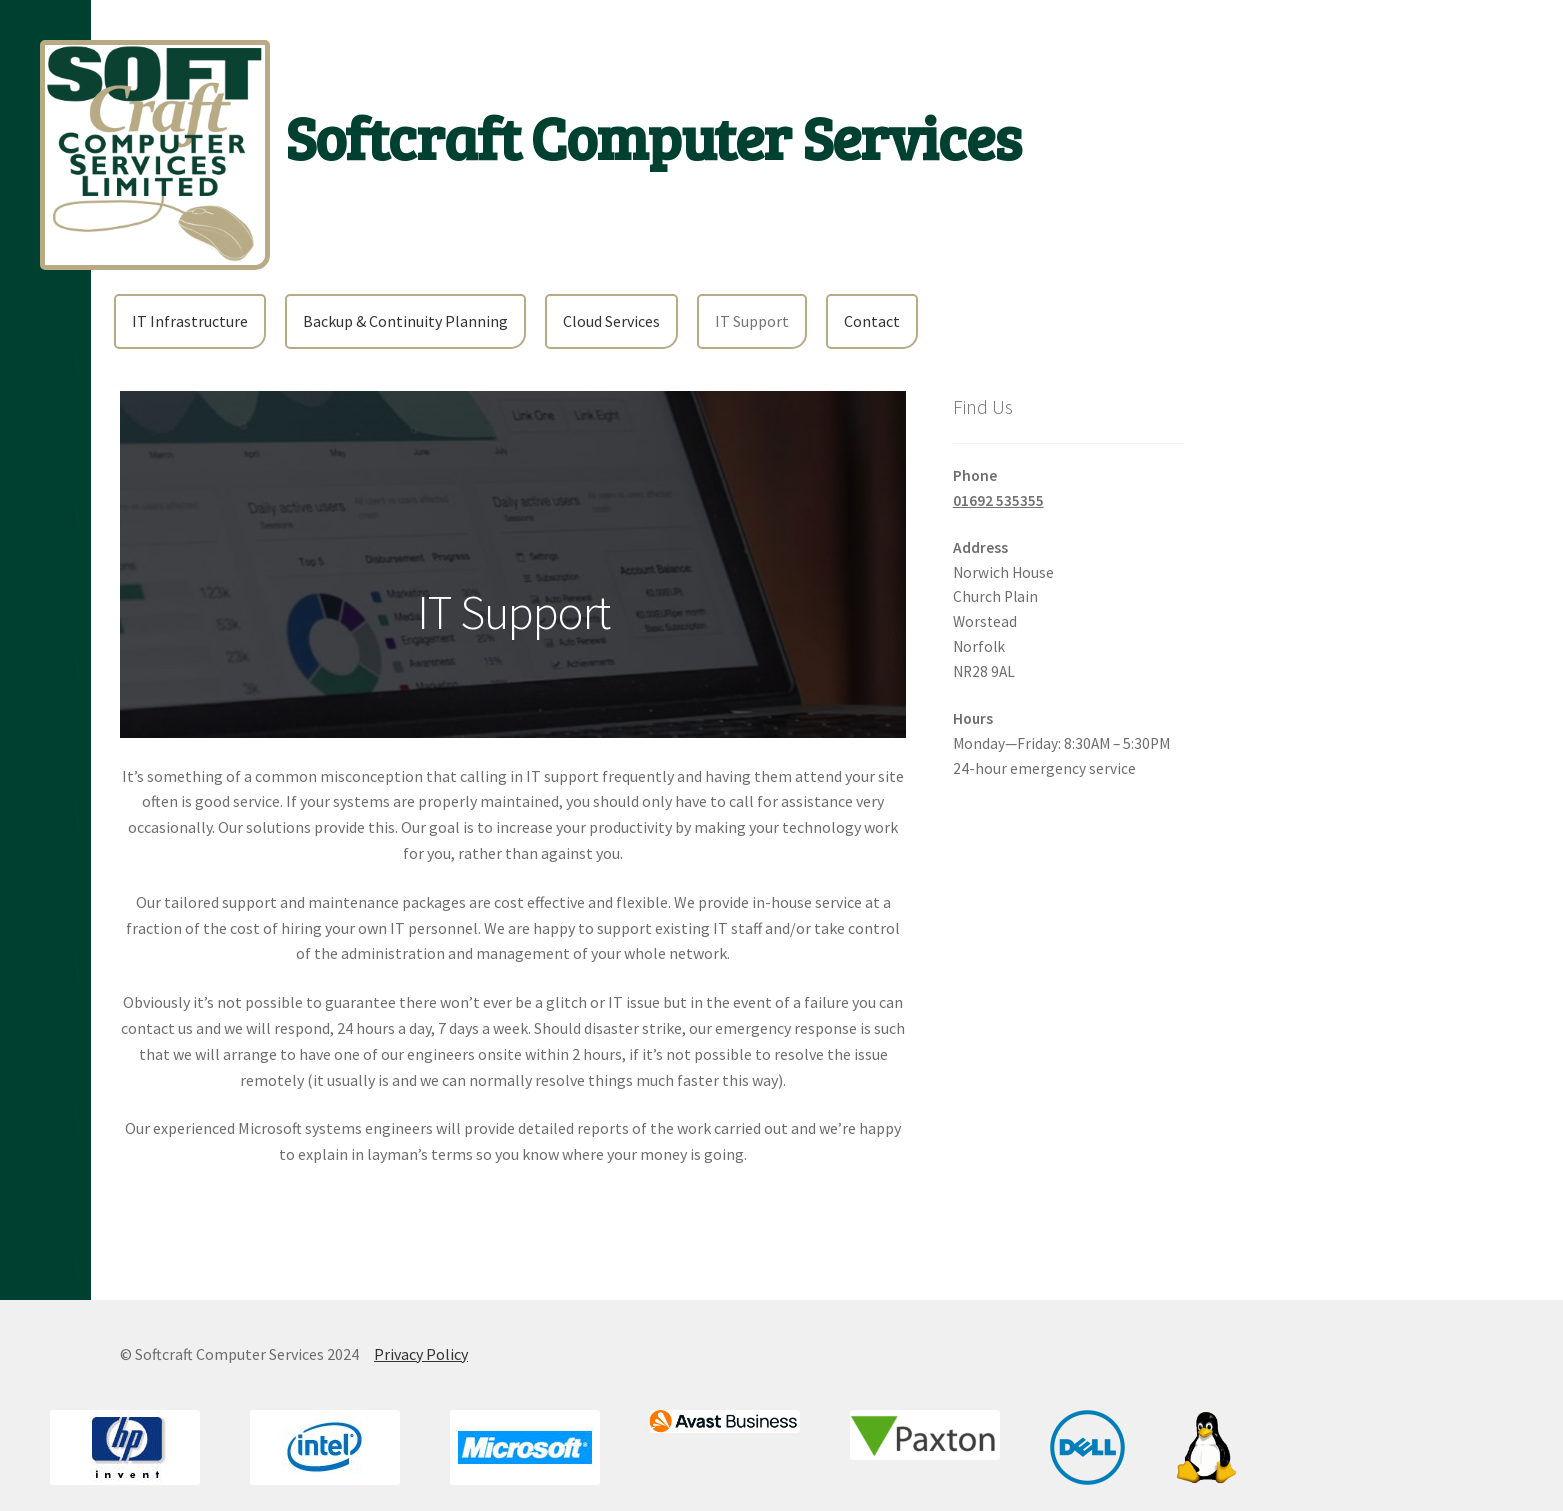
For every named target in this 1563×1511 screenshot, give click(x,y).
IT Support (752, 321)
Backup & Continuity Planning (405, 321)
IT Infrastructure (190, 321)
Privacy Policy (421, 1354)
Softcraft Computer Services (653, 136)
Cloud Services (611, 321)
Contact (872, 321)
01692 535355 (998, 500)
